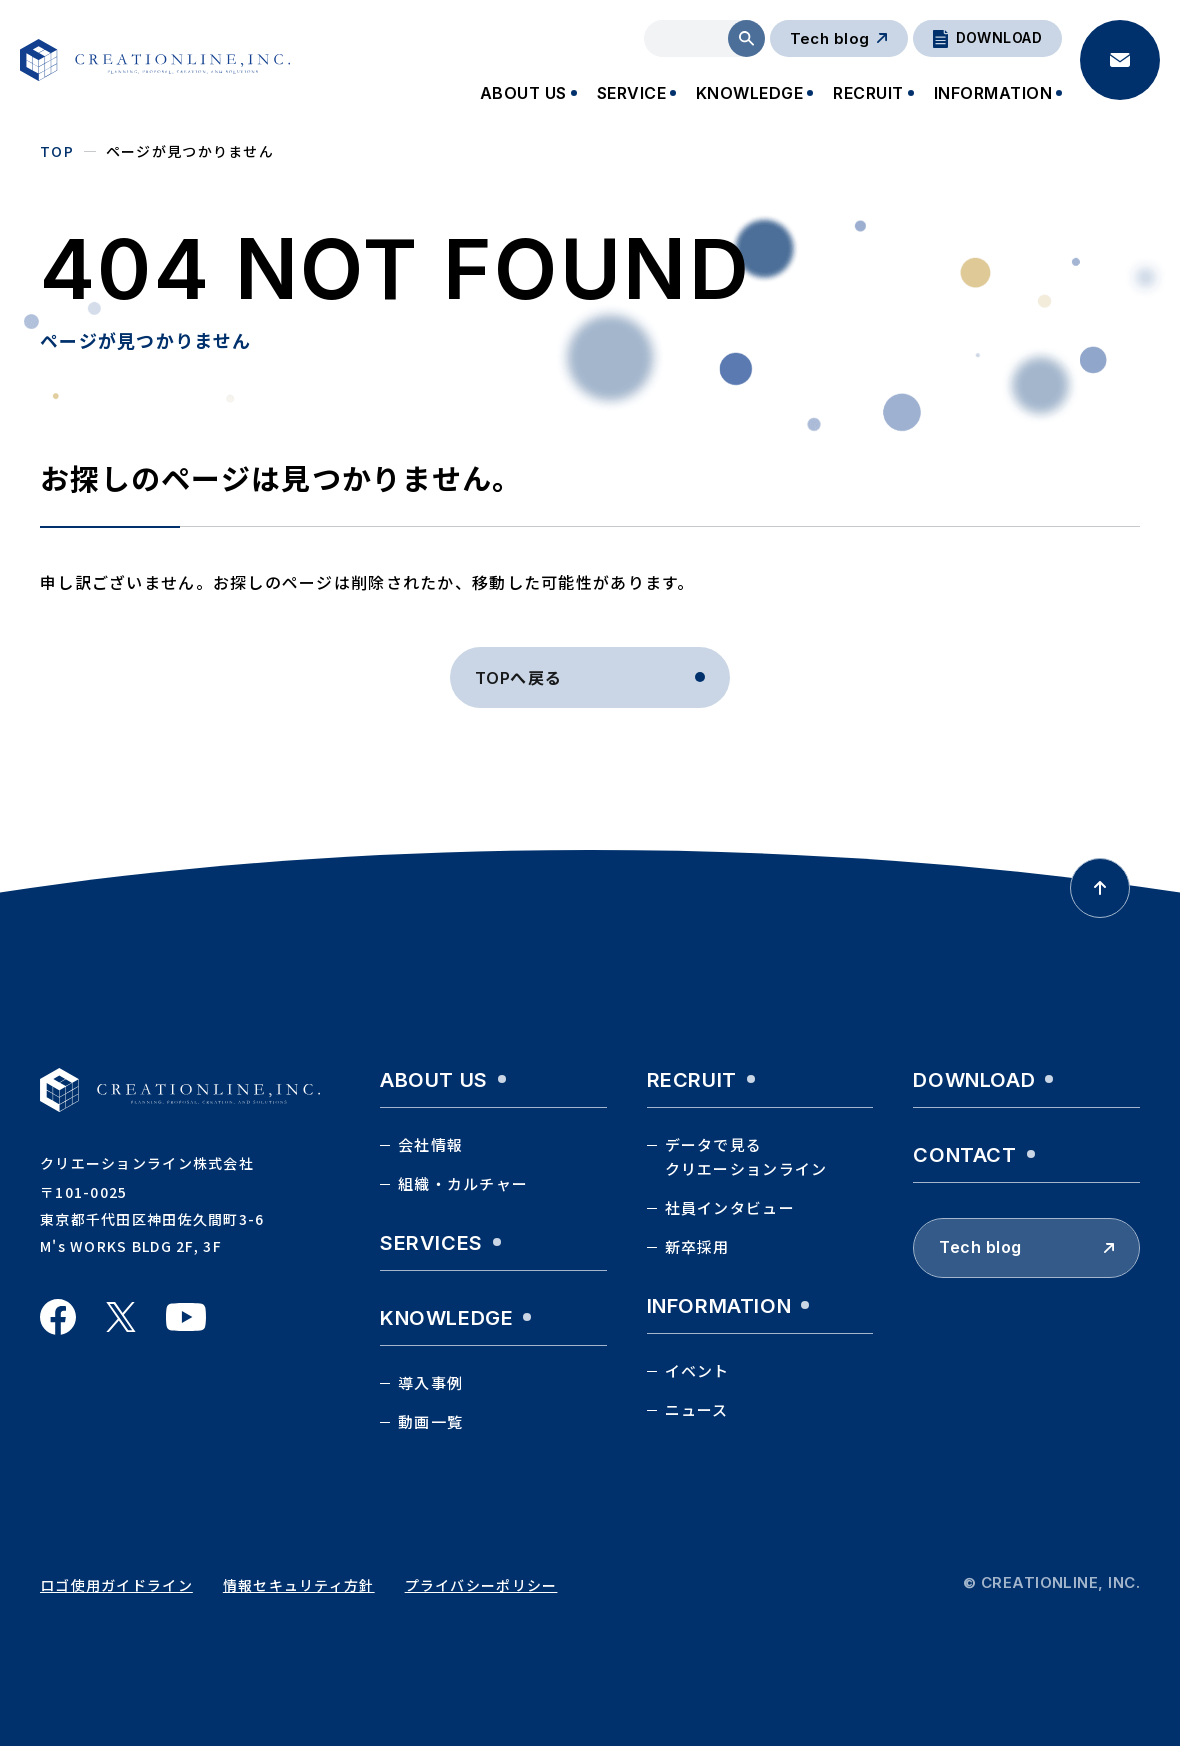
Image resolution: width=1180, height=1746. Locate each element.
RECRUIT (868, 93)
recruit (692, 1080)
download (974, 1080)
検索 (746, 38)
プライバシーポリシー (481, 1585)
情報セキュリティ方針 (299, 1585)
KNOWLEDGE (749, 93)
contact (964, 1155)
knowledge (446, 1318)
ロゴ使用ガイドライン (116, 1585)
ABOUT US (523, 93)
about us (434, 1080)
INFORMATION (993, 93)
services (431, 1243)
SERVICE (631, 93)
